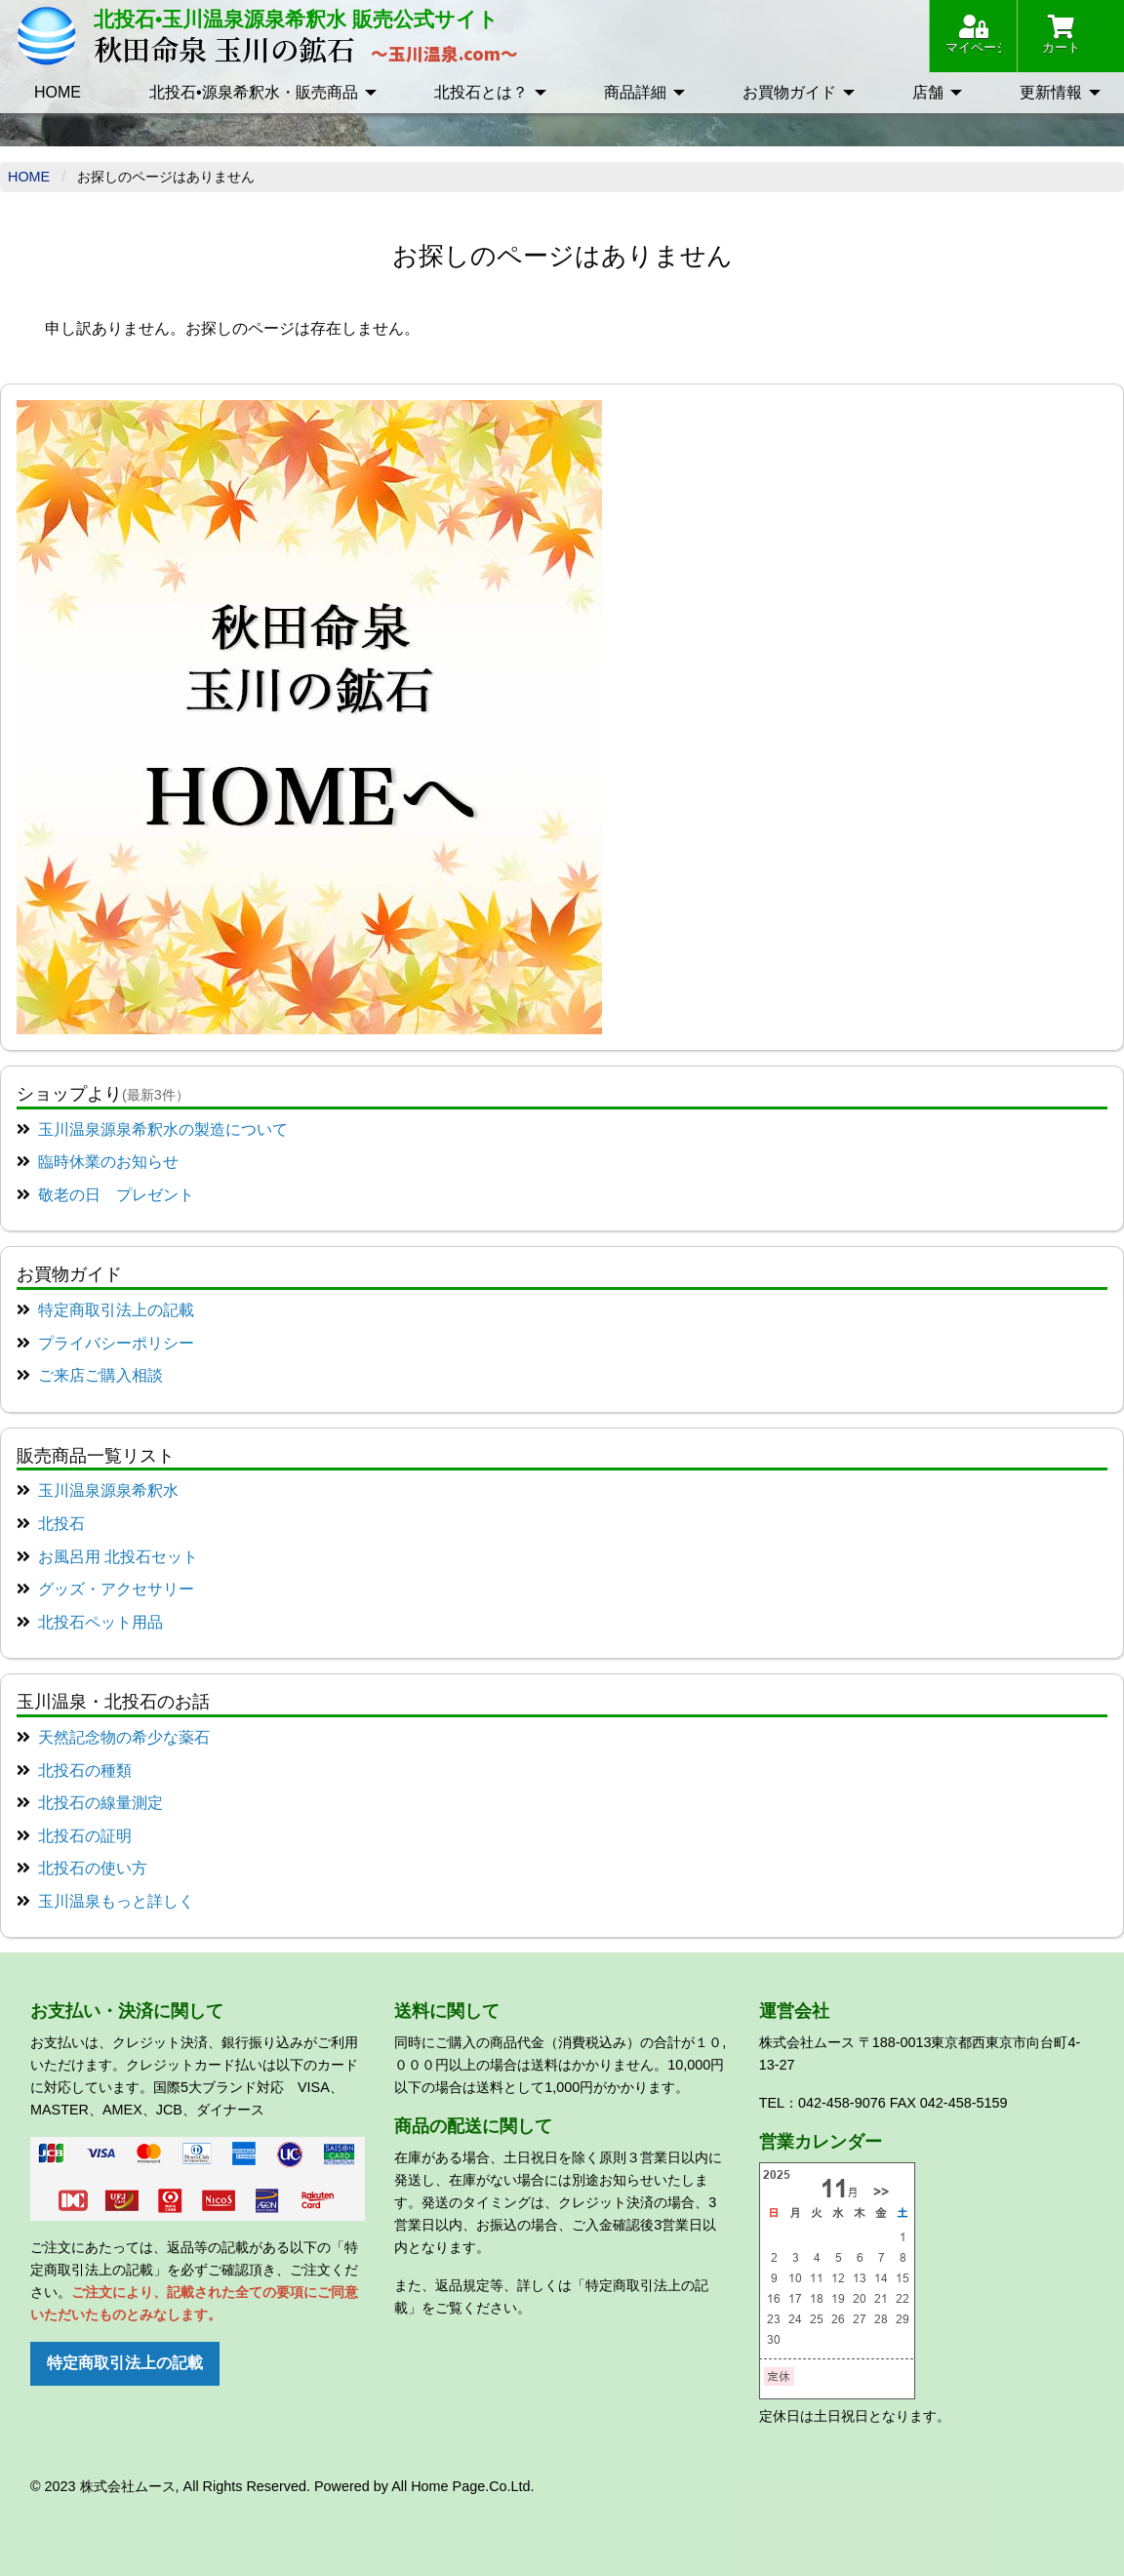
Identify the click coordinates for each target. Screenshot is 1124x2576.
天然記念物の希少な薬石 (124, 1737)
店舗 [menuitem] (927, 92)
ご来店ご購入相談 (100, 1375)
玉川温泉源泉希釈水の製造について (163, 1129)
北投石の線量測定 (100, 1802)
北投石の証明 (85, 1836)
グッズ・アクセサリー (116, 1589)
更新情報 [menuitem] (1051, 92)
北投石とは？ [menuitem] (481, 92)
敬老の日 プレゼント (116, 1195)
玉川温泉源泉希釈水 (108, 1490)
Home (29, 176)
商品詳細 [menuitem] (635, 92)
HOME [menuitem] (57, 92)
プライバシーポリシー (116, 1343)
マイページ (973, 35)
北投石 (61, 1523)
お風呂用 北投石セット (118, 1557)
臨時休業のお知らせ (108, 1161)
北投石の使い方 (92, 1868)
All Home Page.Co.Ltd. (462, 2486)
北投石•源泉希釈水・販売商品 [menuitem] (253, 92)
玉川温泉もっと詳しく (116, 1901)
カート (1061, 35)
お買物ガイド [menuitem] (789, 92)
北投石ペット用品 (100, 1622)
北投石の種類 (85, 1770)
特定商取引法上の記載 (116, 1310)
